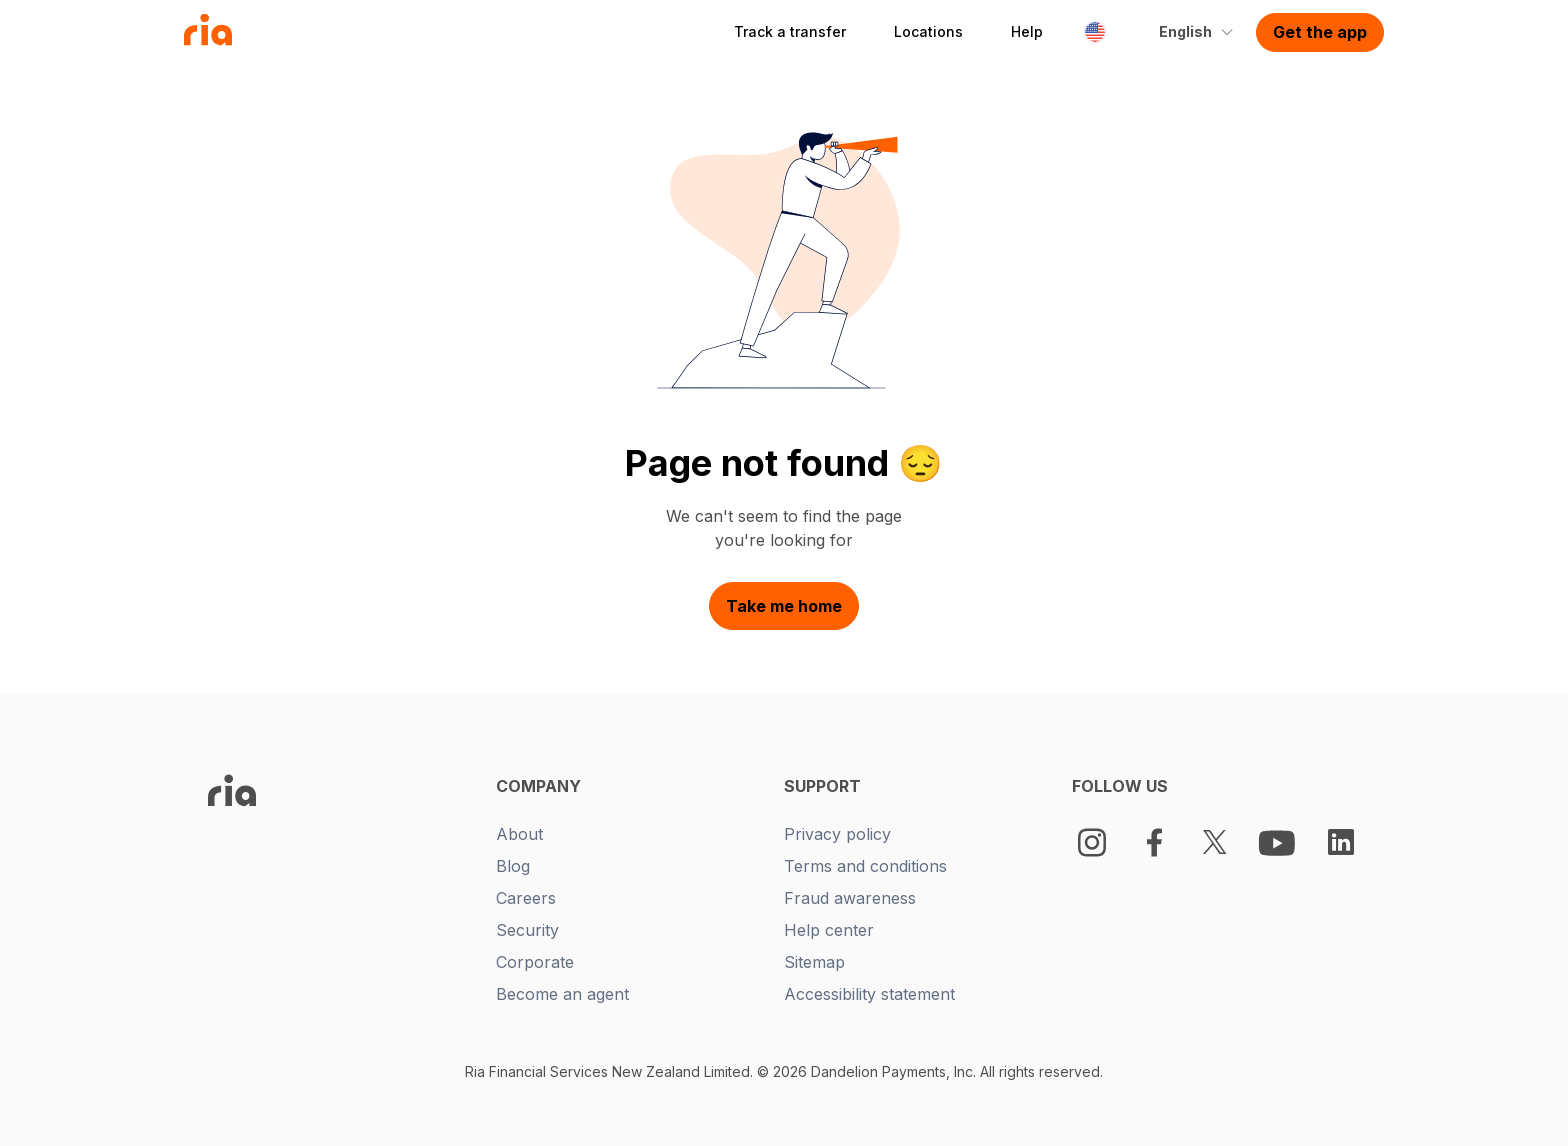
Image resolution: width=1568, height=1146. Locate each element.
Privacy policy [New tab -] (837, 834)
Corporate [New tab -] (535, 962)
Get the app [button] (1320, 32)
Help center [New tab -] (829, 930)
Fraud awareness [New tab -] (850, 898)
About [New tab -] (519, 834)
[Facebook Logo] (1154, 842)
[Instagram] (1092, 842)
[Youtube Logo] (1279, 842)
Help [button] (1027, 31)
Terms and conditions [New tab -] (865, 866)
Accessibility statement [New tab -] (869, 994)
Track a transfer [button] (790, 31)
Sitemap (814, 962)
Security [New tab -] (527, 930)
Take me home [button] (784, 606)
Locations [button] (928, 31)
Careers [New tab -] (526, 898)
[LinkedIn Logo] (1341, 842)
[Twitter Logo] (1215, 842)
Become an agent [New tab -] (562, 994)
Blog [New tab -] (513, 866)
